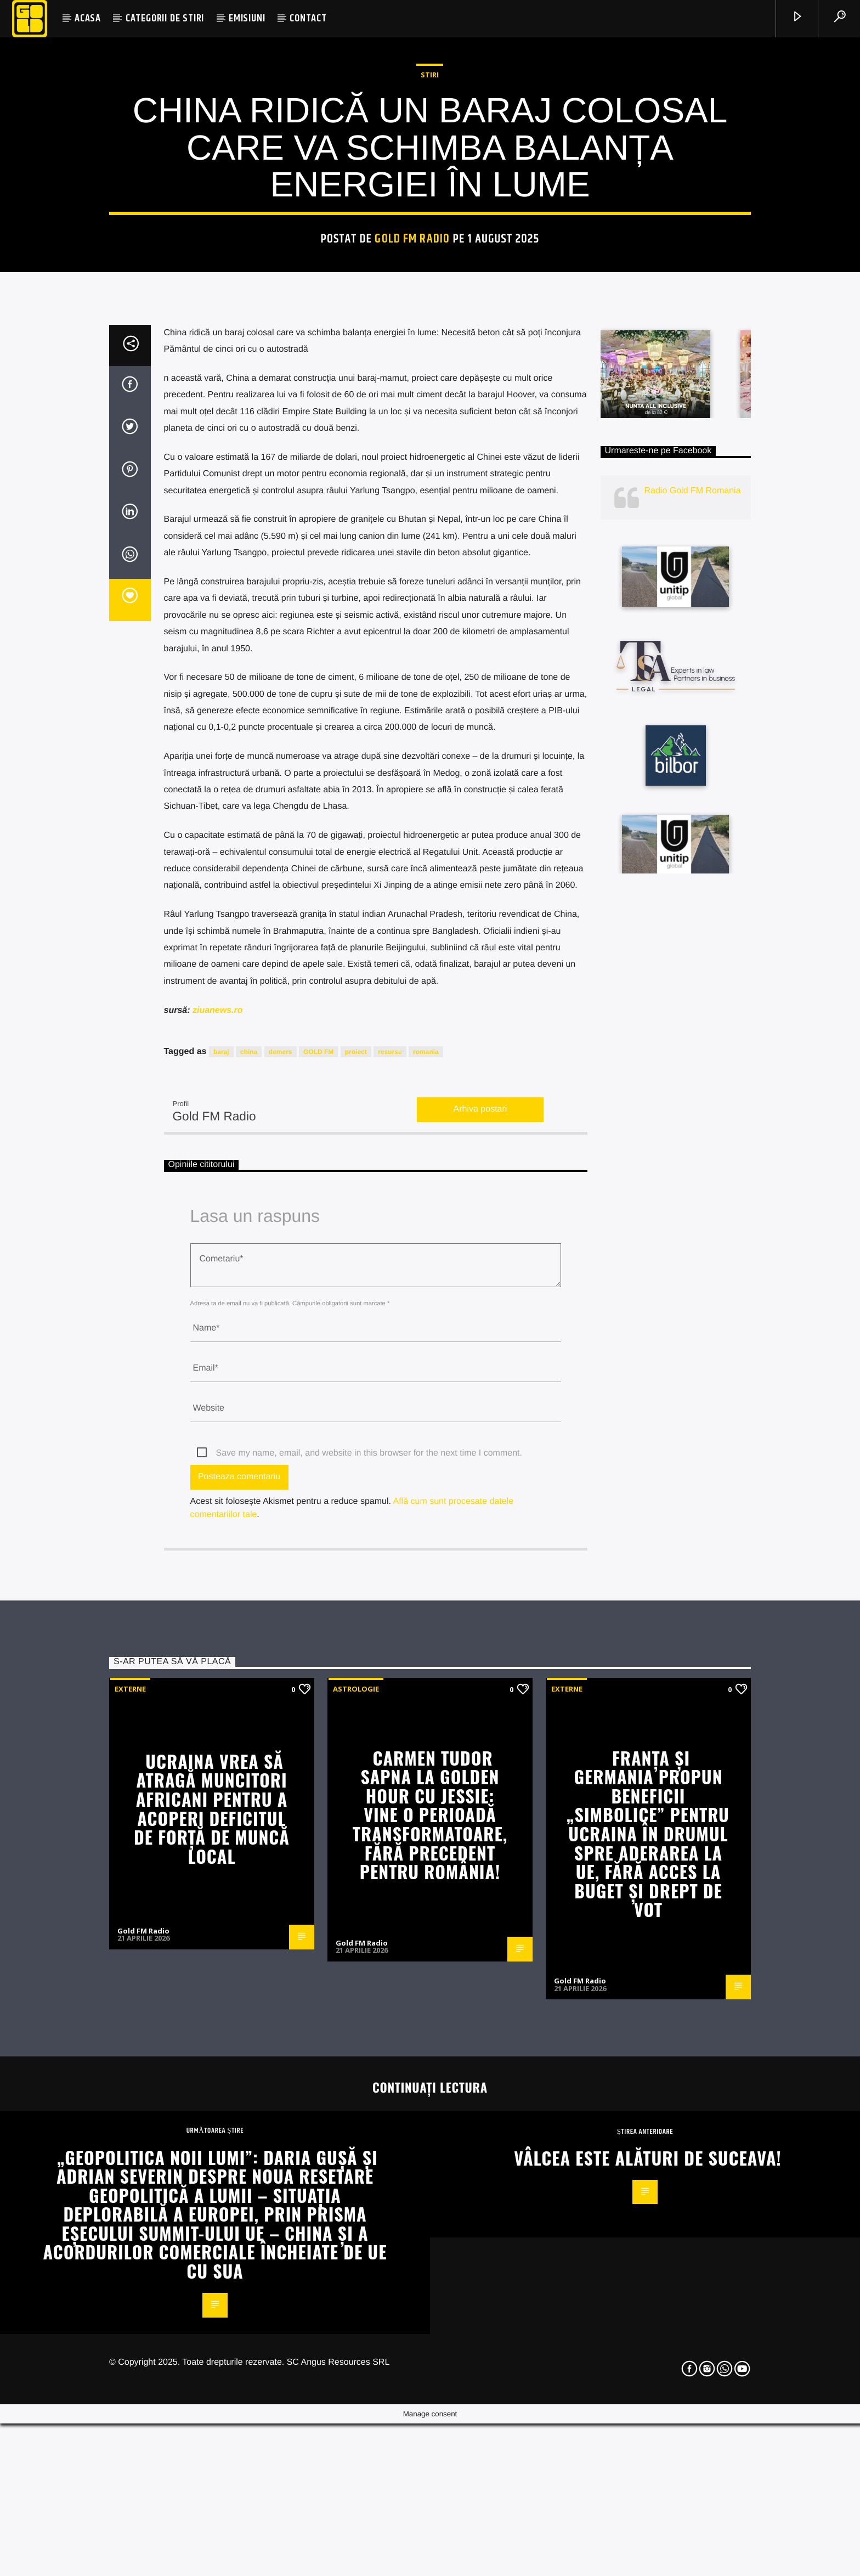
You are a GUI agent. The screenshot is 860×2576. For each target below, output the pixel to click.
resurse (389, 1641)
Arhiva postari (480, 1699)
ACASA (88, 18)
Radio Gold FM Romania (692, 1081)
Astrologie (356, 2279)
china (248, 1641)
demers (280, 1641)
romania (426, 1641)
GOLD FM (318, 1641)
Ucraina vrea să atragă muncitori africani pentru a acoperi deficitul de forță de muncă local (212, 2398)
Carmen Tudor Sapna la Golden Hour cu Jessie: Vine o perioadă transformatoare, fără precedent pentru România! (430, 2404)
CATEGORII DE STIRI (165, 18)
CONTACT (308, 18)
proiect (356, 1641)
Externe (130, 2279)
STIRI (430, 345)
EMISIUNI (247, 18)
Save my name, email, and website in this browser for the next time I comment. (369, 2043)
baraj (221, 1641)
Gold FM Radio (412, 509)
